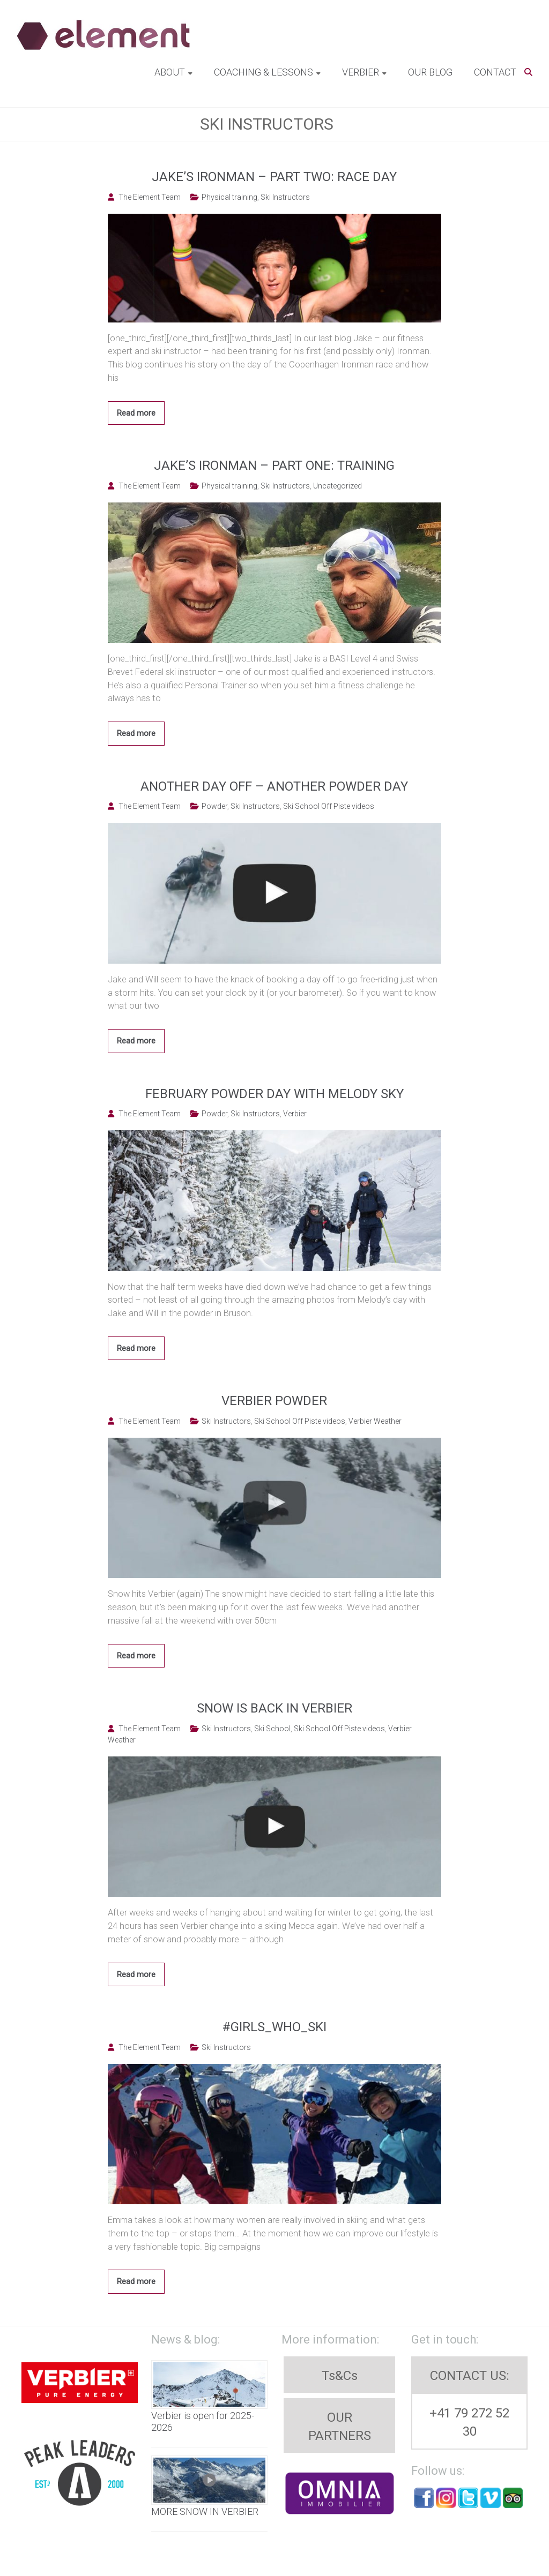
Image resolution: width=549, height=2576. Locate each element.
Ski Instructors (285, 197)
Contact (495, 72)
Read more (136, 413)
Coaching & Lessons (263, 72)
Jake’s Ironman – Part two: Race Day (274, 176)
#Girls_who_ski (274, 2026)
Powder (214, 806)
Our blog (430, 72)
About (169, 72)
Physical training (229, 197)
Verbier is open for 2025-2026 (202, 2421)
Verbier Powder (274, 1400)
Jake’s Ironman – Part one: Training (274, 465)
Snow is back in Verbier (274, 1708)
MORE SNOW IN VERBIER (204, 2511)
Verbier (360, 72)
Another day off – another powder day (274, 786)
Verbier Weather (375, 1421)
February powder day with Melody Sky (274, 1093)
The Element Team (149, 197)
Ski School (272, 1728)
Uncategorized (337, 486)
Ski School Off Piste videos (328, 806)
